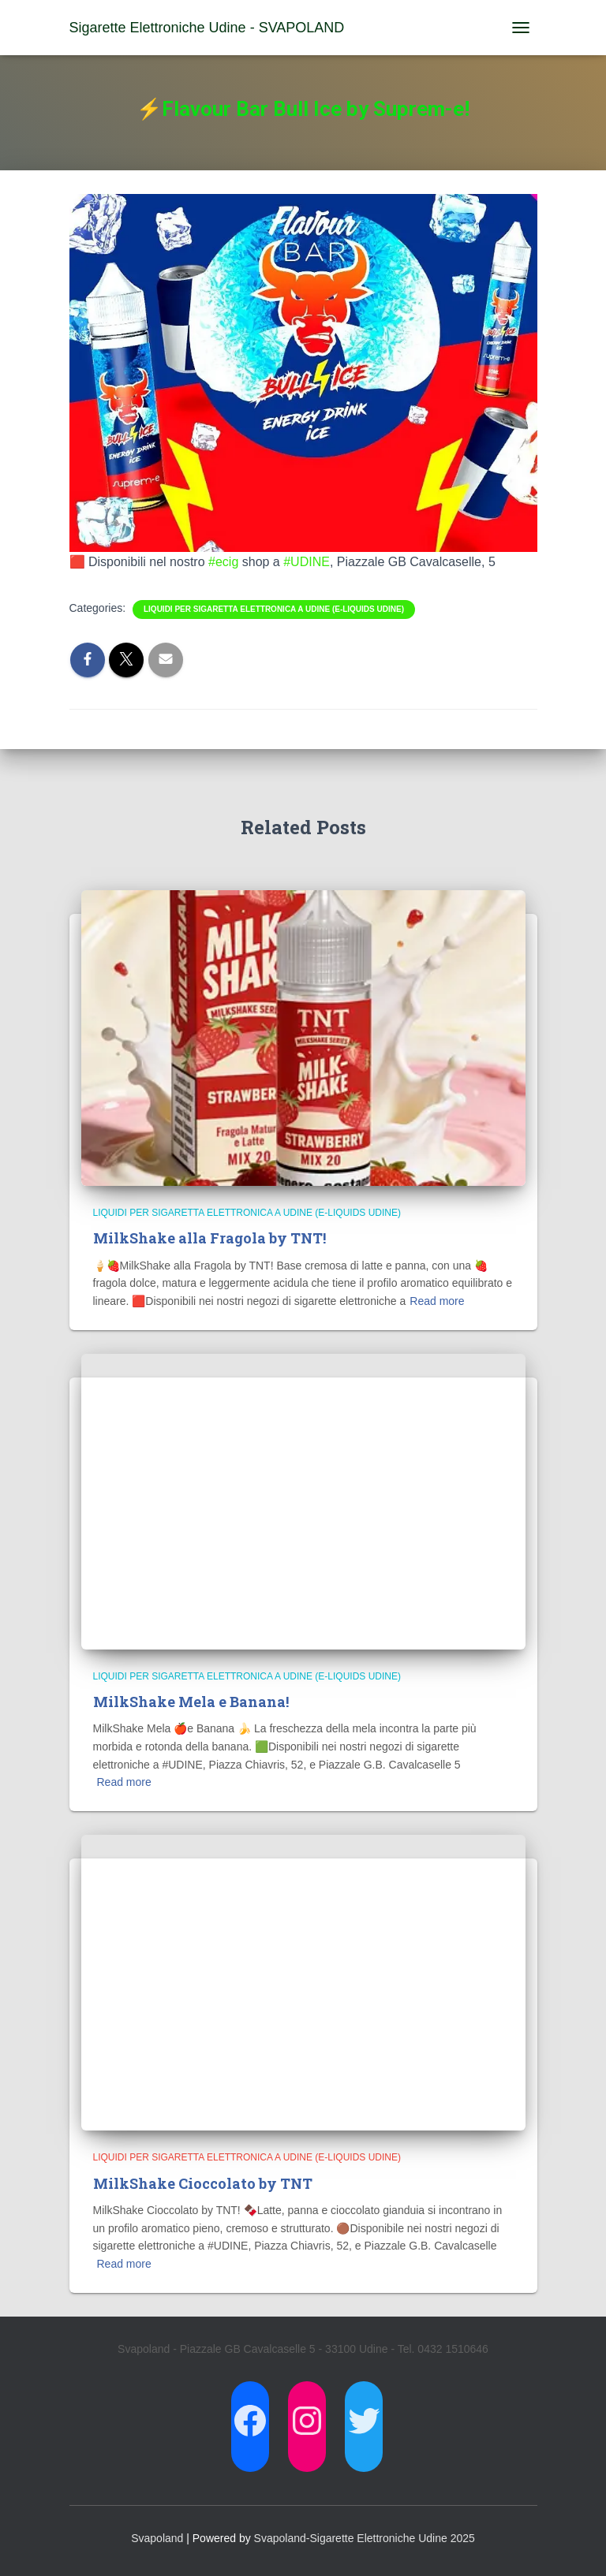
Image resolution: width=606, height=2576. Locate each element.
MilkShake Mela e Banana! (191, 1701)
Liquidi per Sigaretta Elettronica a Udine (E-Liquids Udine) (274, 609)
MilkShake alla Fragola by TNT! (209, 1237)
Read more (437, 1301)
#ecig (223, 562)
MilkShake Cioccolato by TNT (202, 2183)
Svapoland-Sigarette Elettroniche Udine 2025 (364, 2538)
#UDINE (306, 562)
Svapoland (157, 2538)
